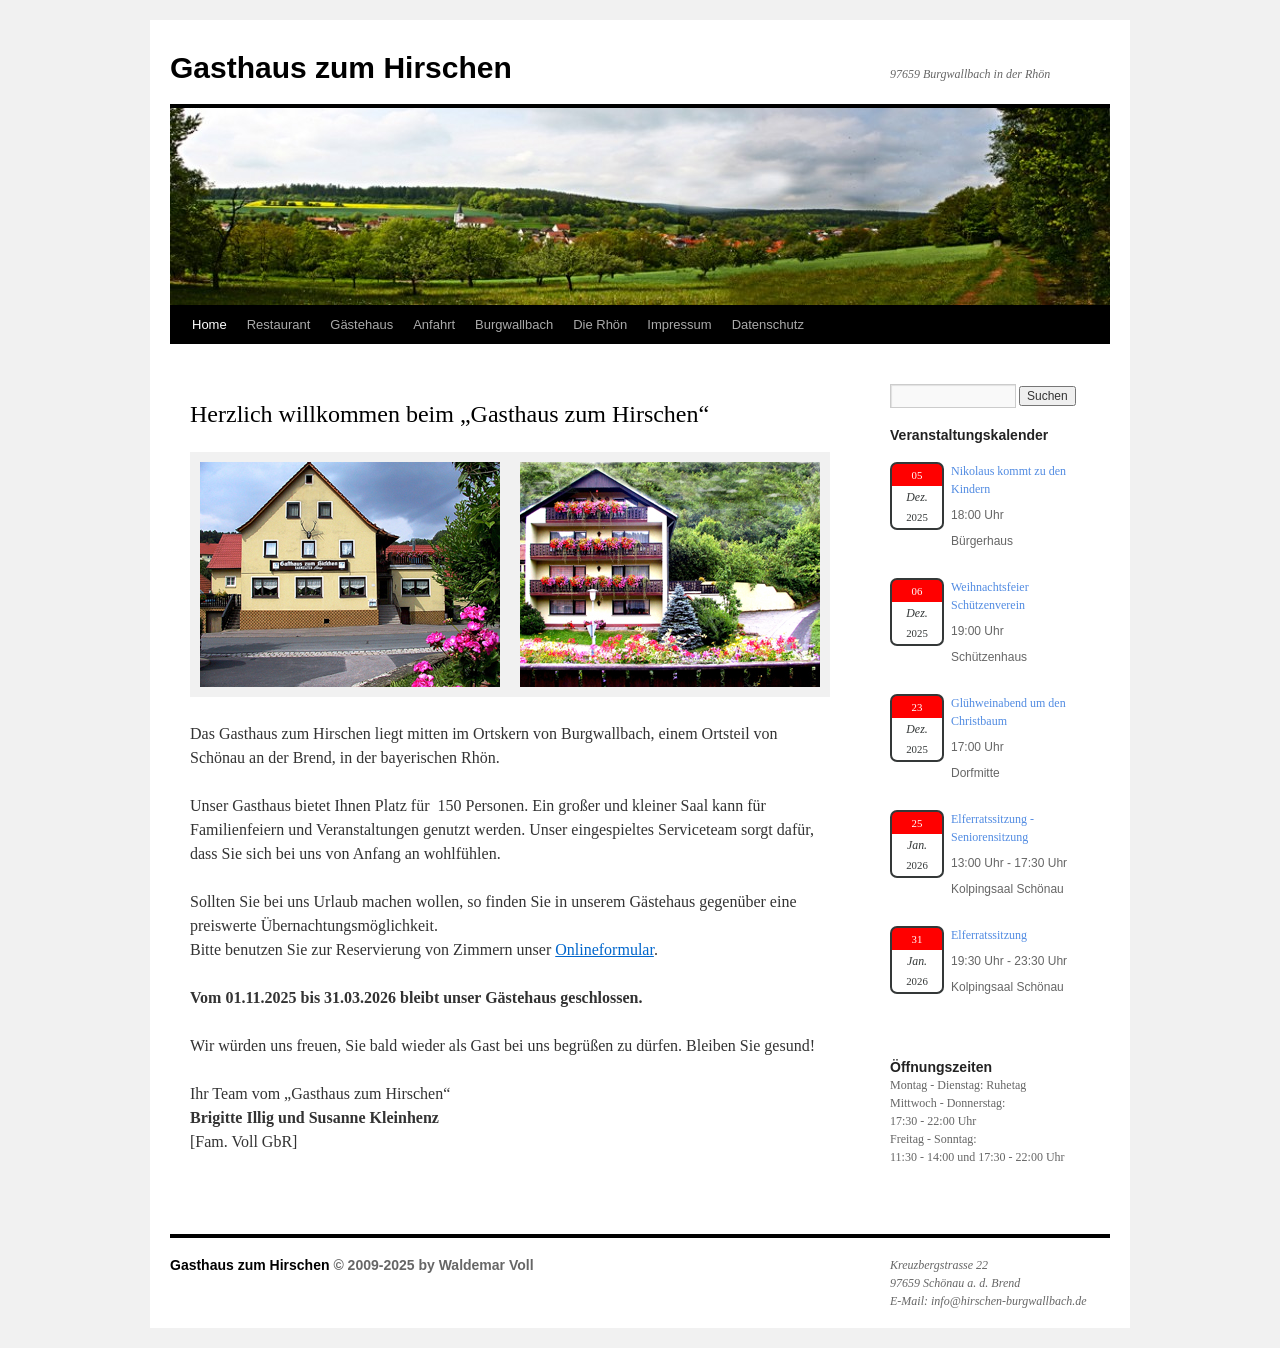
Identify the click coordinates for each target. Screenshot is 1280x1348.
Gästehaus (361, 324)
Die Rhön (600, 324)
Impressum (679, 324)
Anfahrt (434, 324)
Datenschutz (768, 324)
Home (209, 324)
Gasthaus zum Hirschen (341, 67)
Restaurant (279, 324)
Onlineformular (604, 949)
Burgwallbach (514, 324)
